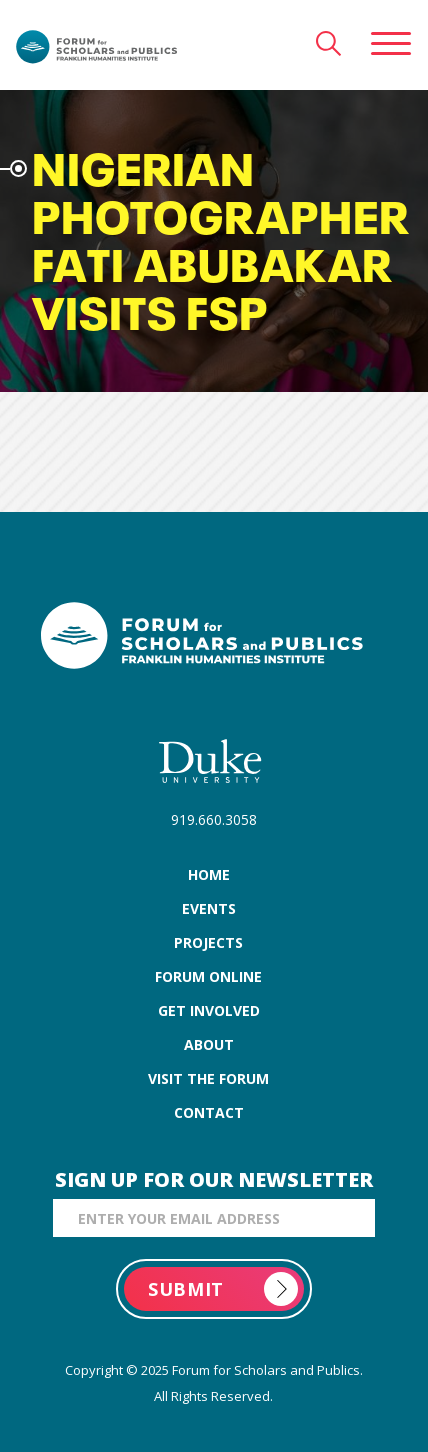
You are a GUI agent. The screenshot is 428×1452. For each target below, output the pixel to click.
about (209, 1044)
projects (208, 942)
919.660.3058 (214, 819)
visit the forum (208, 1078)
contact (209, 1112)
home (209, 874)
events (209, 908)
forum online (208, 976)
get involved (209, 1010)
